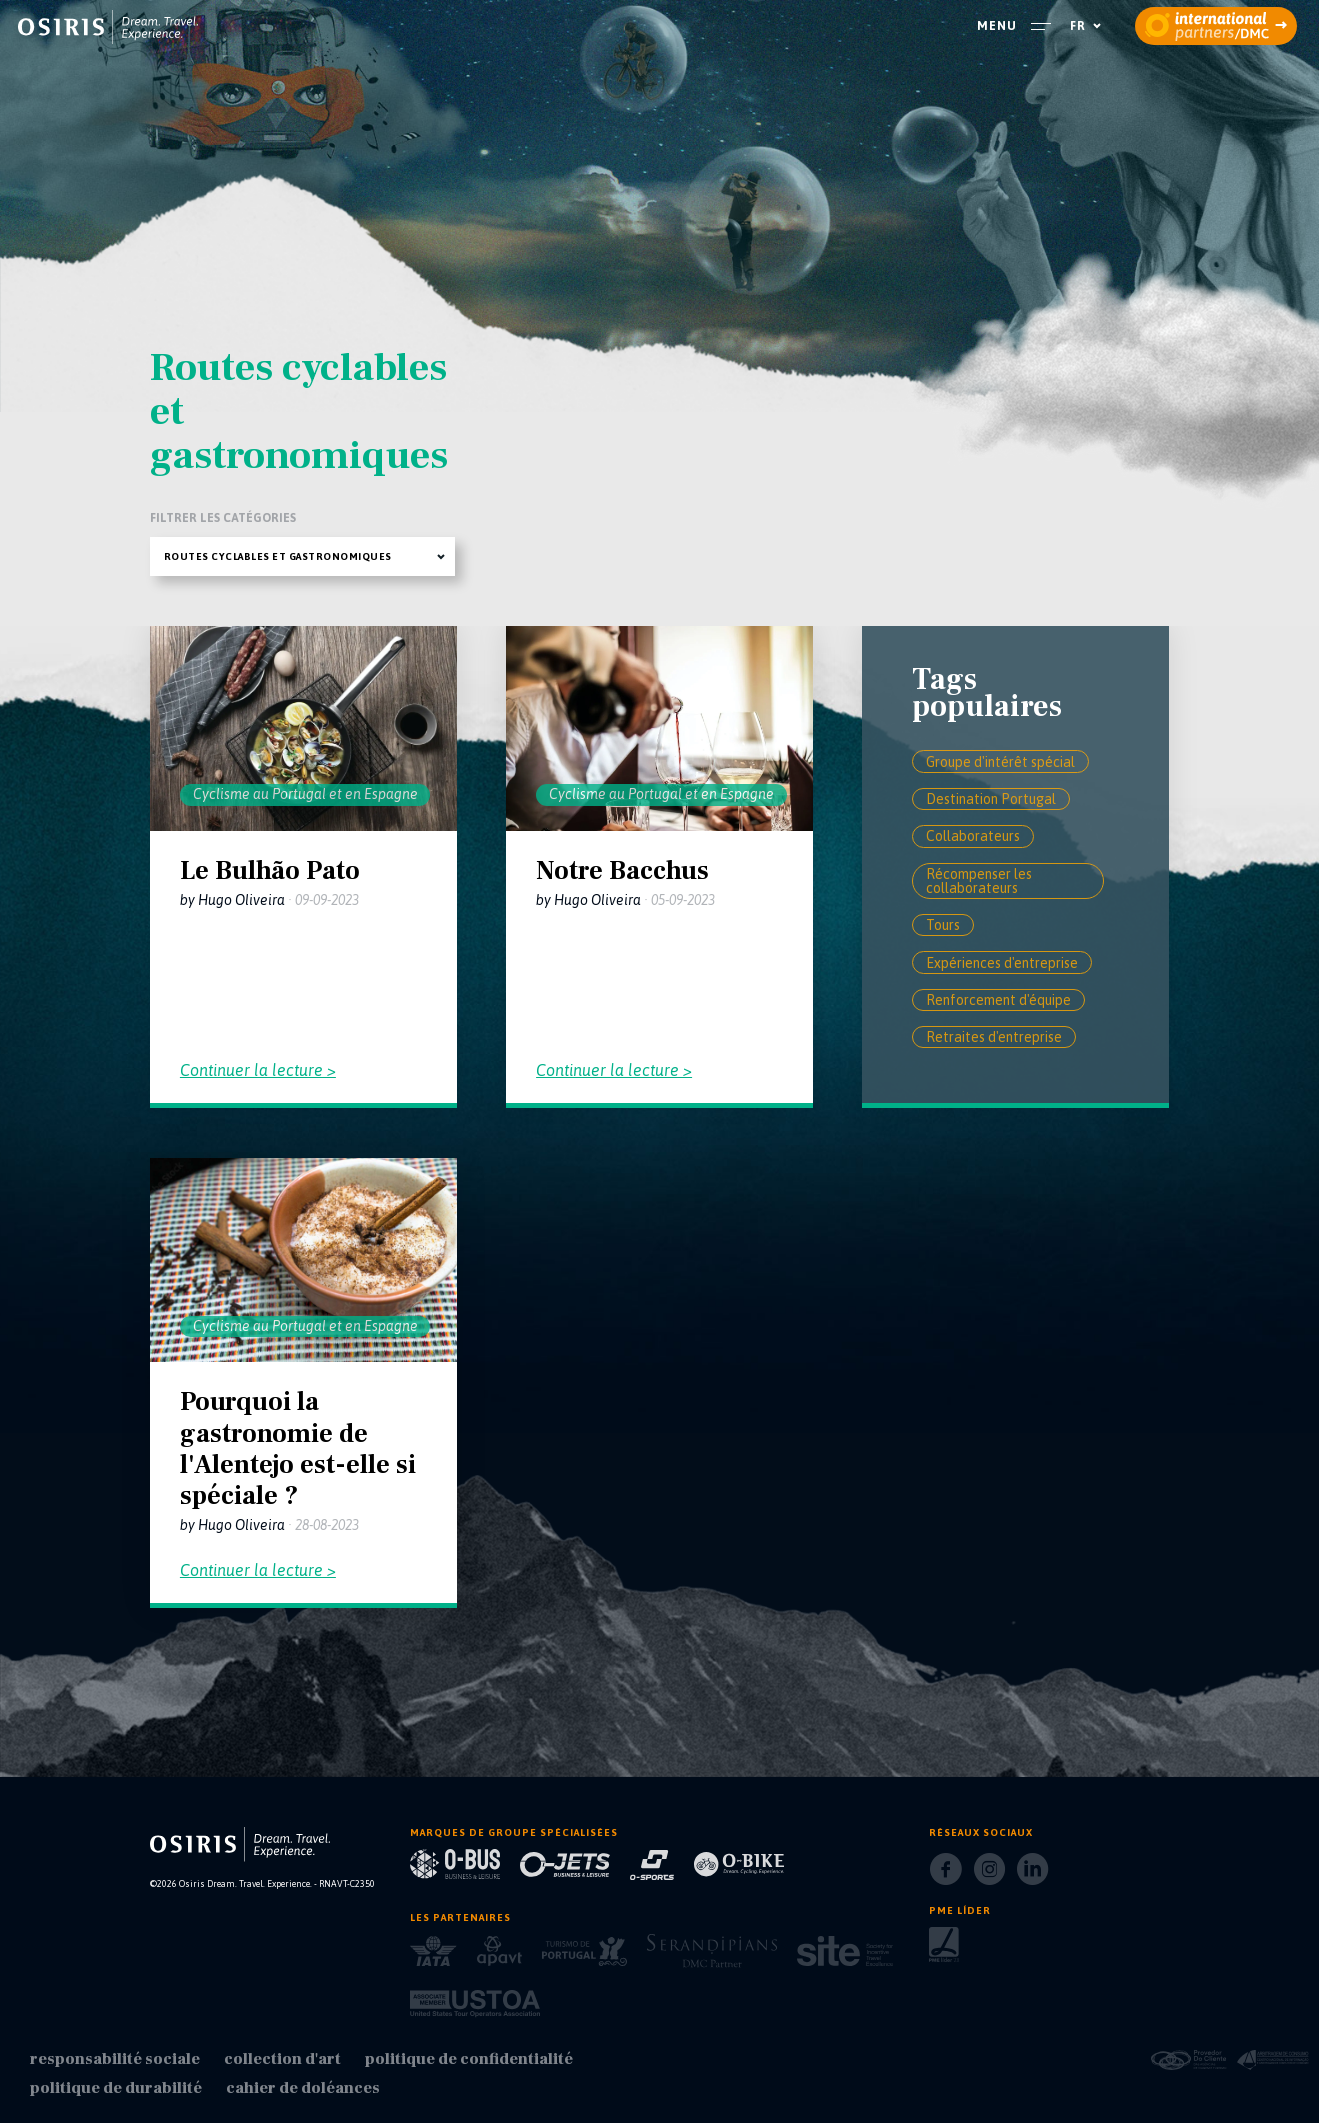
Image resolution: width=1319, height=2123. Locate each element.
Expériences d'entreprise (1002, 963)
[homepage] (108, 27)
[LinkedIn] (1032, 1875)
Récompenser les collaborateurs (979, 881)
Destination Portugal (991, 799)
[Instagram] (989, 1875)
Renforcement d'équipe (998, 1000)
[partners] (1216, 26)
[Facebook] (946, 1875)
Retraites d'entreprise (994, 1037)
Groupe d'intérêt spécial (1000, 762)
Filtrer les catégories (223, 518)
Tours (943, 925)
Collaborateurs (973, 836)
